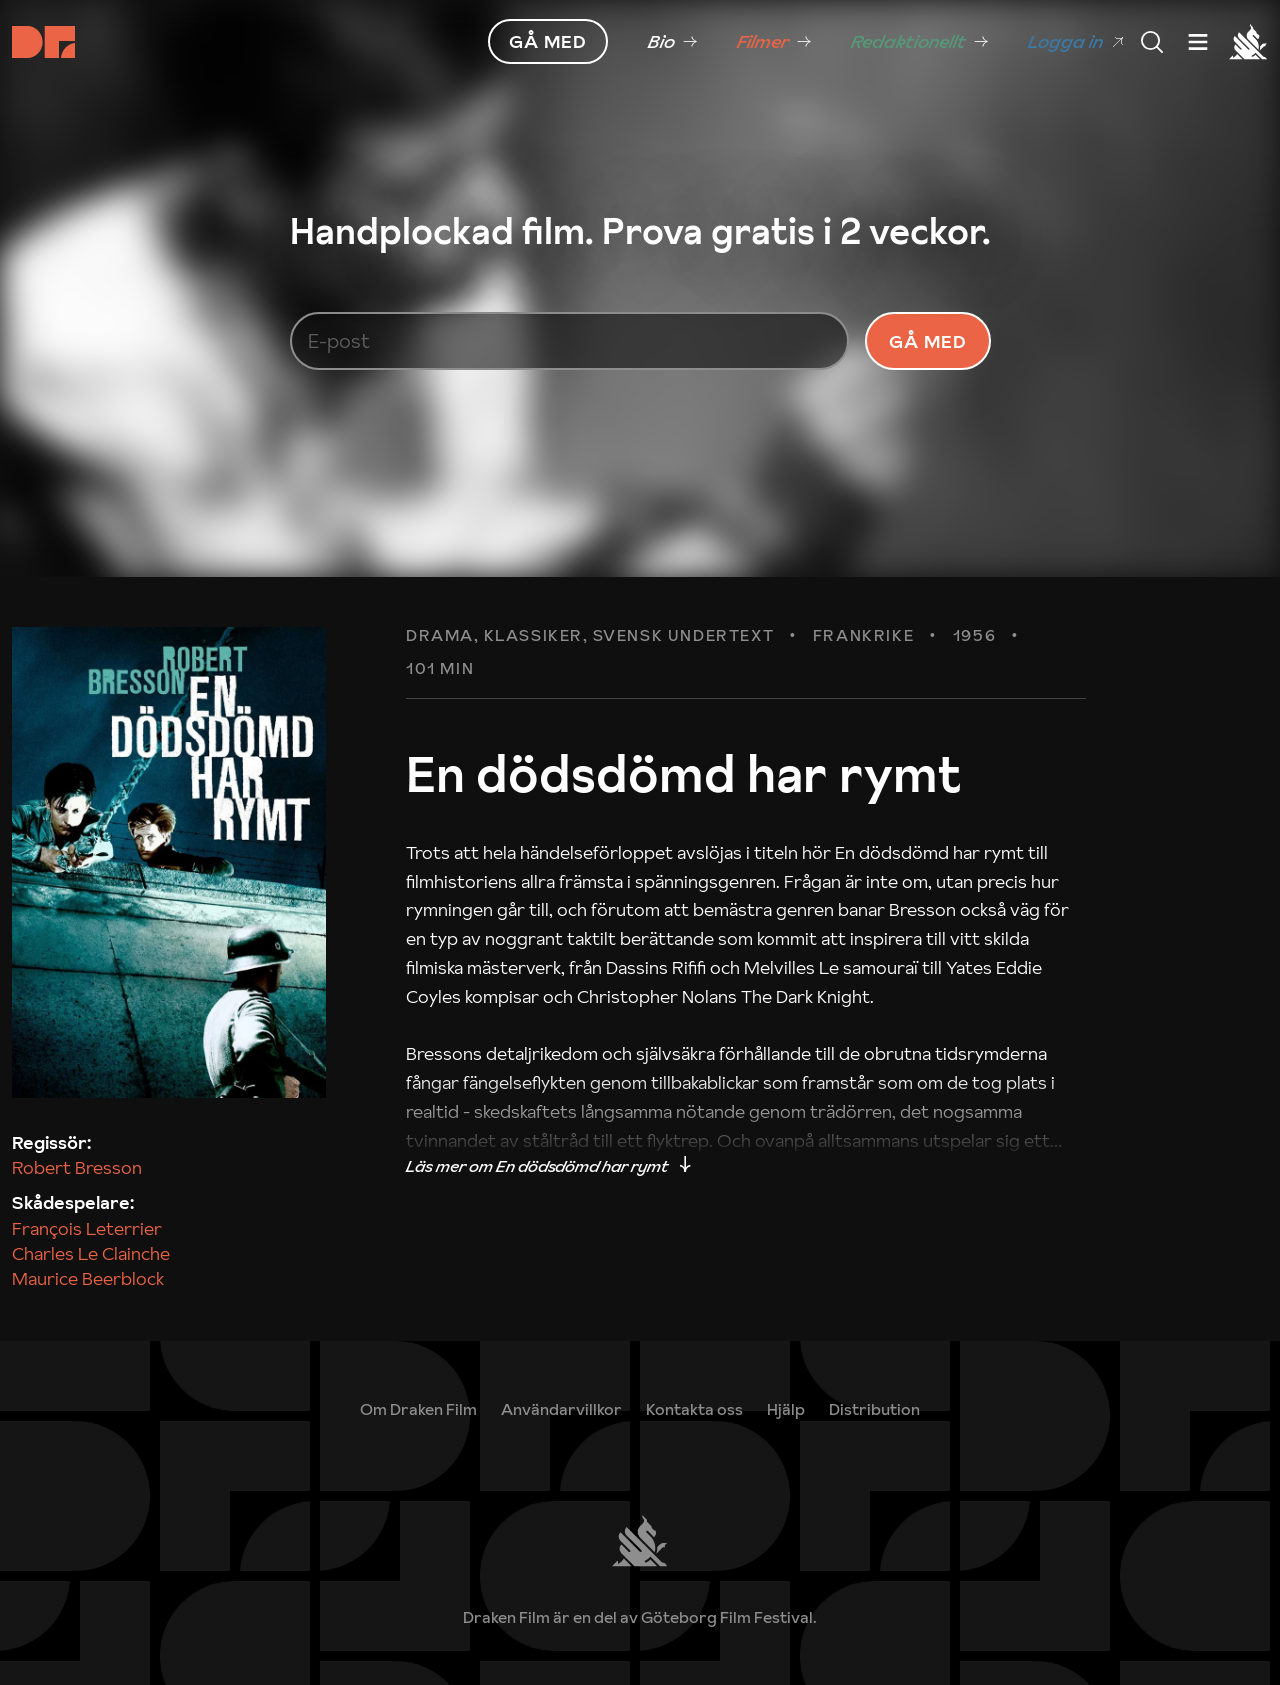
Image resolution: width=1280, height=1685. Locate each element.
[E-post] (570, 341)
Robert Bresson (77, 1167)
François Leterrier (87, 1228)
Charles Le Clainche (91, 1253)
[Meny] (1152, 42)
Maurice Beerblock (88, 1278)
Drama (440, 636)
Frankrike (863, 636)
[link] (672, 42)
